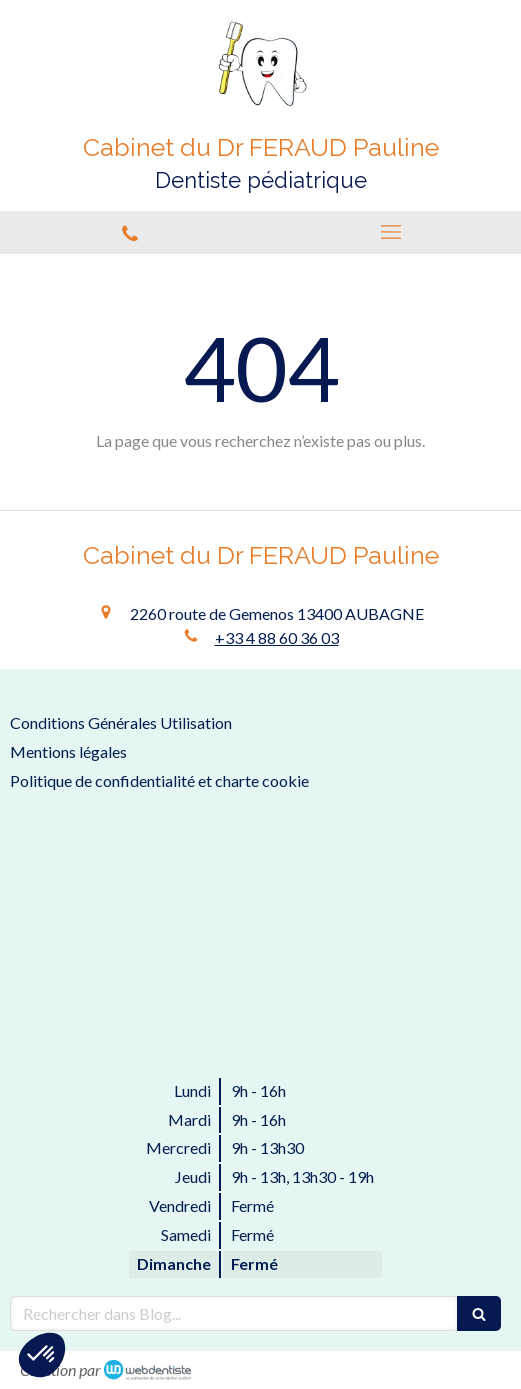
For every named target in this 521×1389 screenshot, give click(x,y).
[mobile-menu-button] (391, 232)
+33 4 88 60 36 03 (277, 637)
